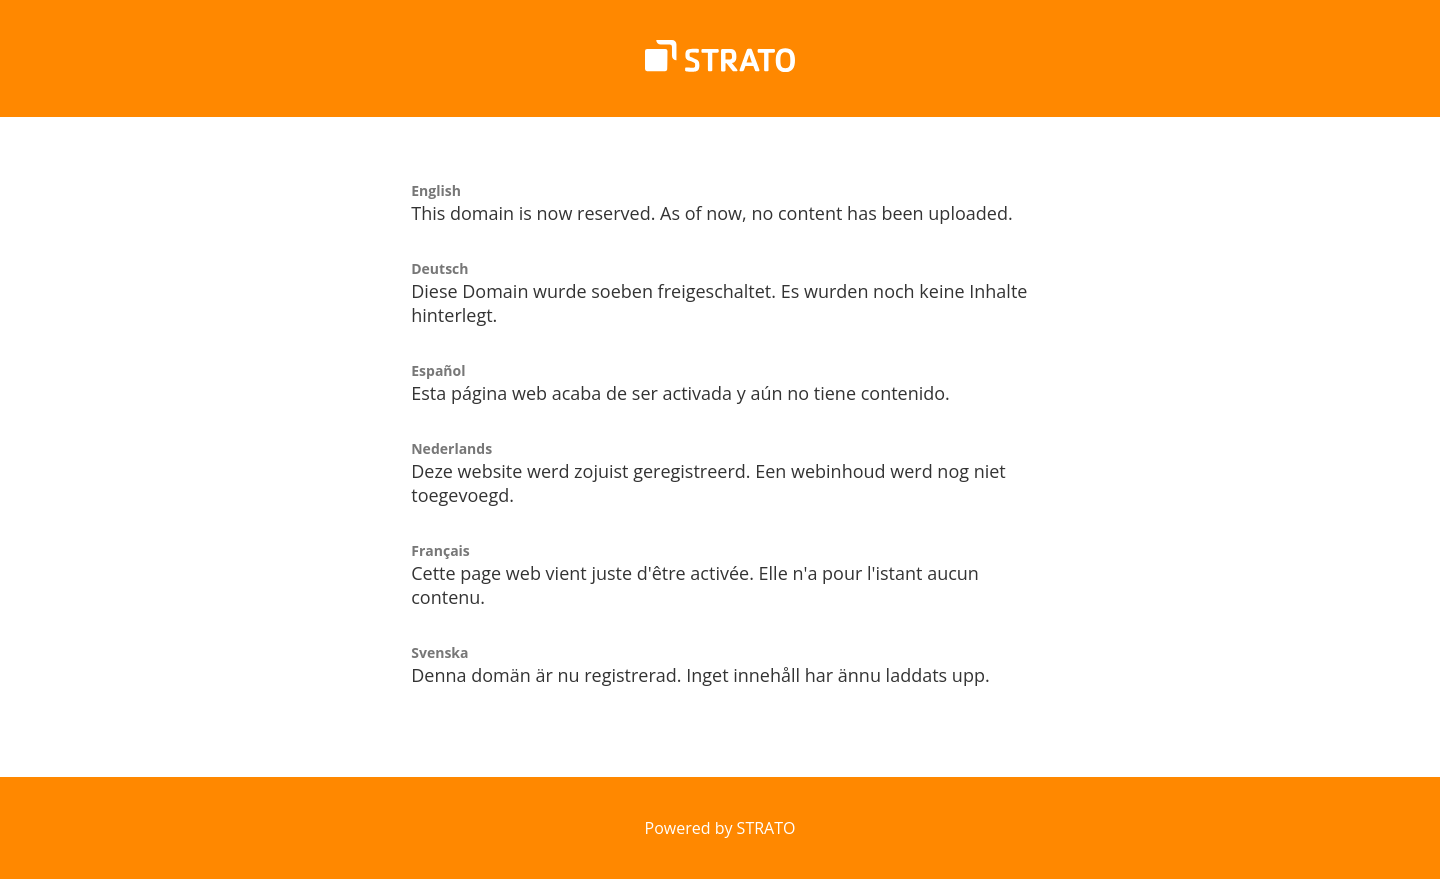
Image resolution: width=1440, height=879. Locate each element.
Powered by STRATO (720, 828)
